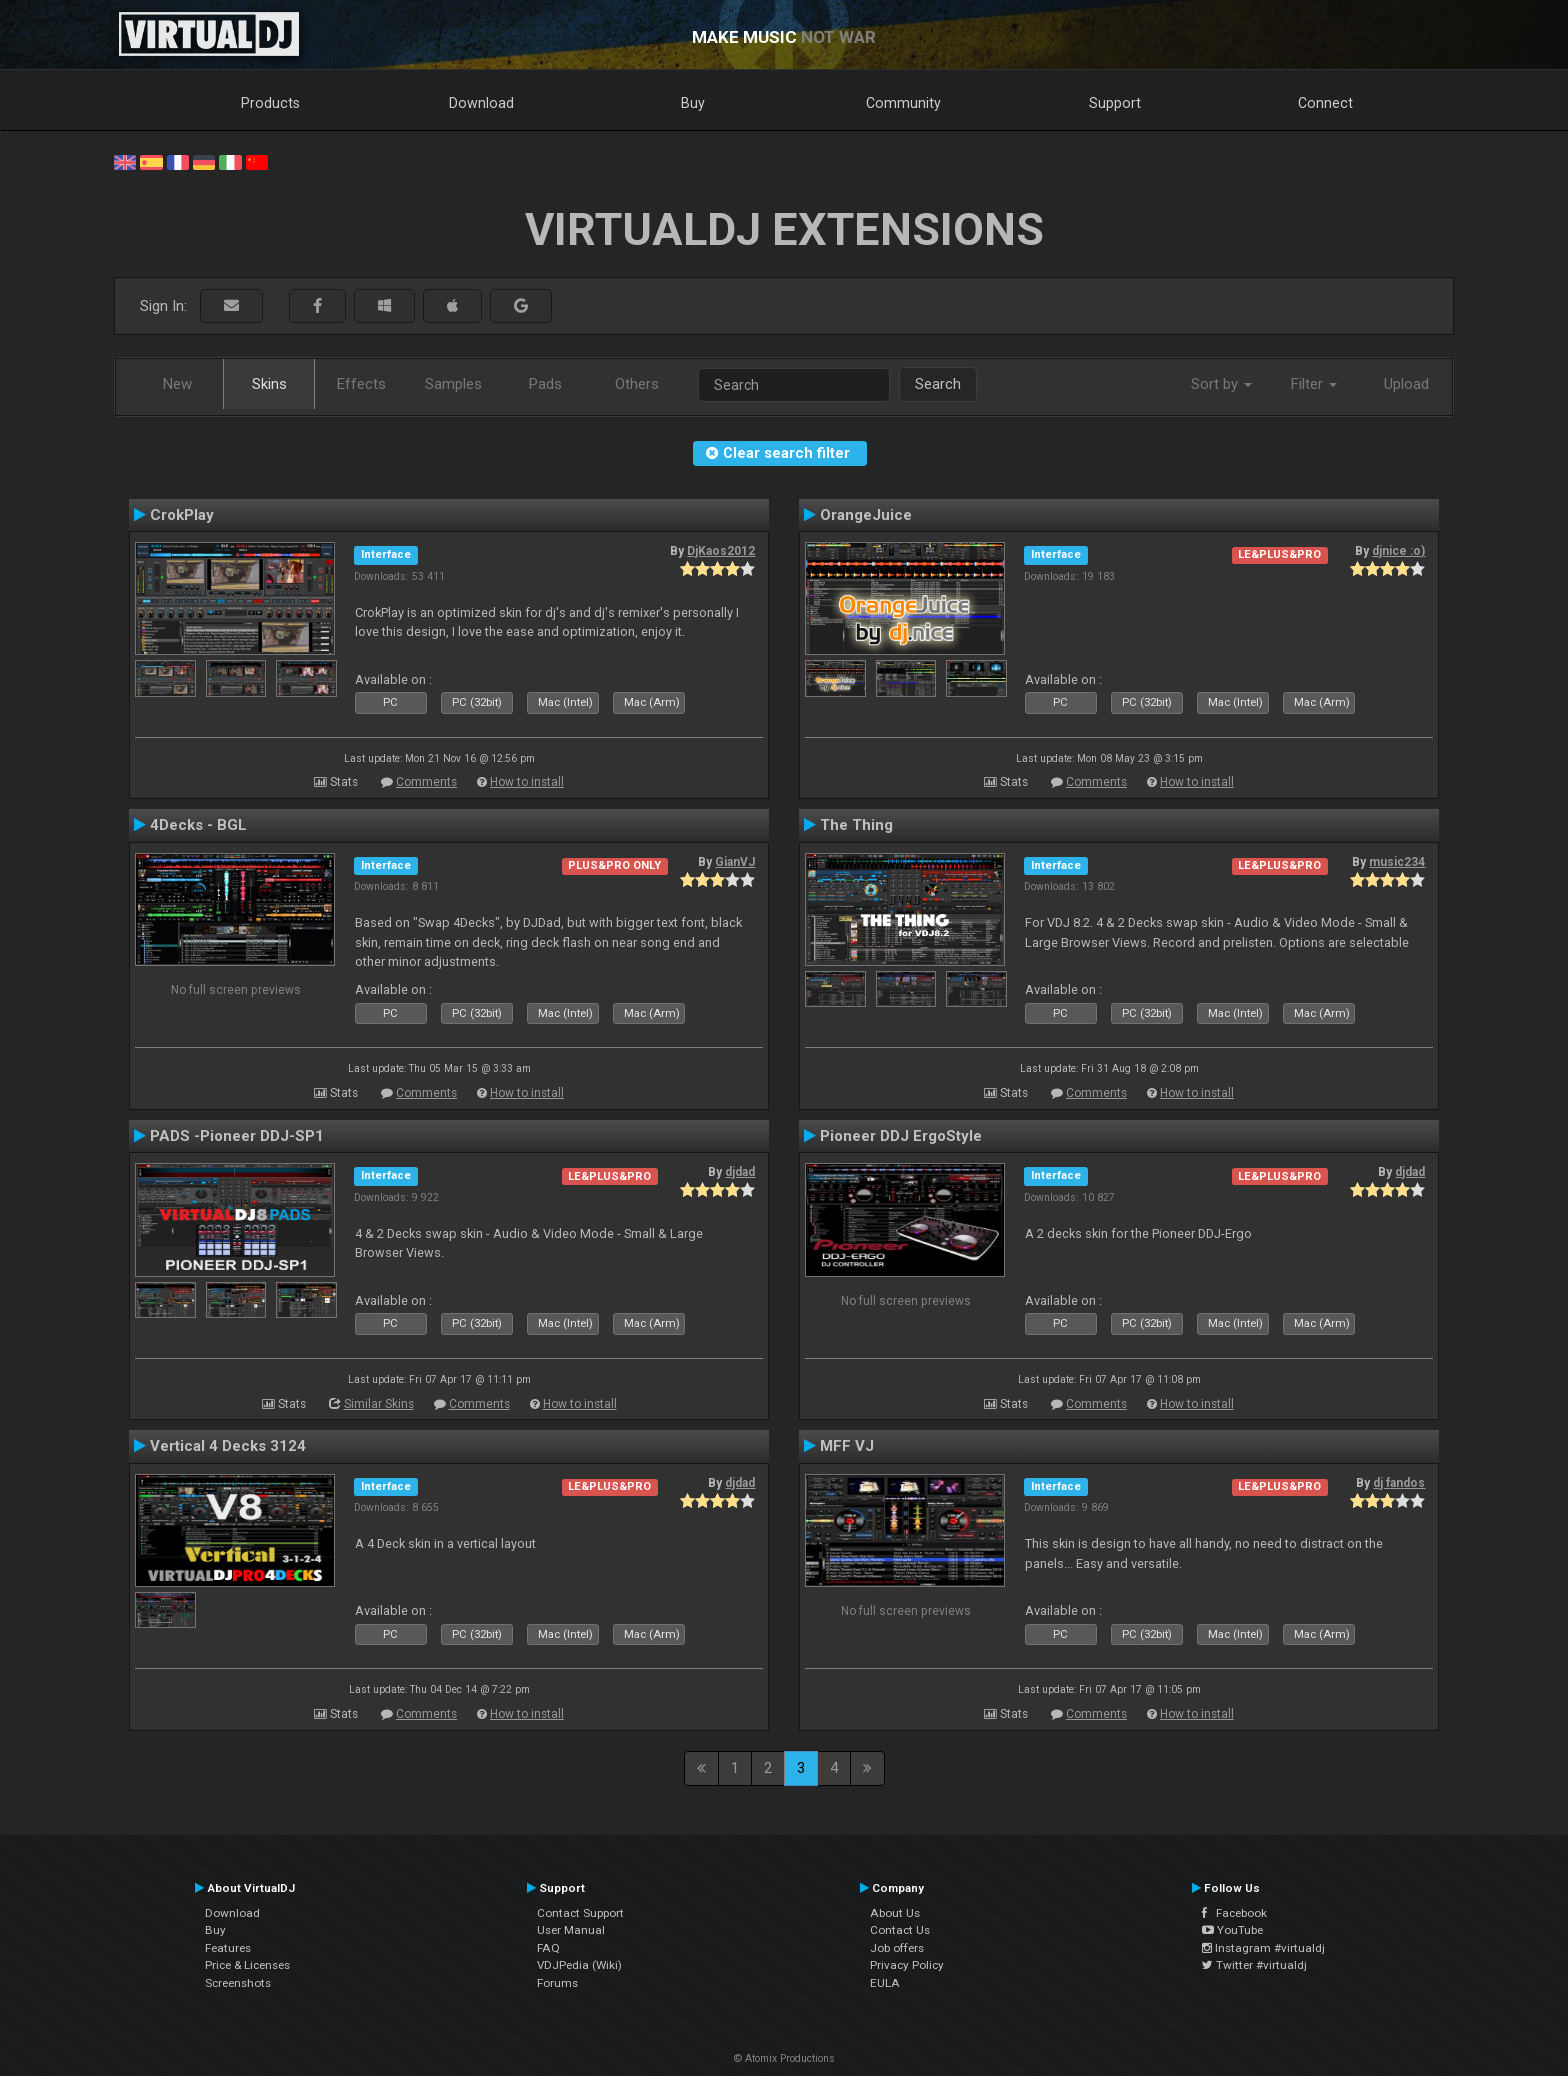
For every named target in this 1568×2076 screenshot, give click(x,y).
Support (1115, 103)
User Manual (571, 1930)
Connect (1325, 103)
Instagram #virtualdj (1263, 1948)
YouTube (1232, 1930)
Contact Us (900, 1930)
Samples (453, 384)
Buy (693, 103)
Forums (557, 1983)
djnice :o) (1398, 551)
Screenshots (238, 1983)
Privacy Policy (907, 1965)
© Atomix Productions (784, 2058)
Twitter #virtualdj (1254, 1965)
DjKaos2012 (721, 551)
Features (228, 1948)
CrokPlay (182, 515)
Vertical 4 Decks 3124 (228, 1446)
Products (270, 103)
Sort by (1221, 384)
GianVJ (735, 862)
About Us (895, 1913)
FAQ (548, 1948)
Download (481, 103)
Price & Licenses (247, 1965)
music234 (1397, 862)
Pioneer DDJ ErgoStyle (901, 1136)
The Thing (856, 825)
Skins (269, 384)
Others (637, 384)
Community (903, 103)
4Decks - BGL (198, 825)
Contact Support (580, 1913)
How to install (527, 782)
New (177, 384)
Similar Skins (379, 1404)
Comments (426, 782)
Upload (1406, 384)
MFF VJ (847, 1446)
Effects (361, 384)
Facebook (1234, 1913)
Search (938, 384)
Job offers (897, 1948)
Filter (1314, 384)
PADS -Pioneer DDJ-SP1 (237, 1136)
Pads (545, 384)
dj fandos (1399, 1483)
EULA (885, 1983)
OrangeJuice (866, 515)
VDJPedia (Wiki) (579, 1965)
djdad (740, 1172)
